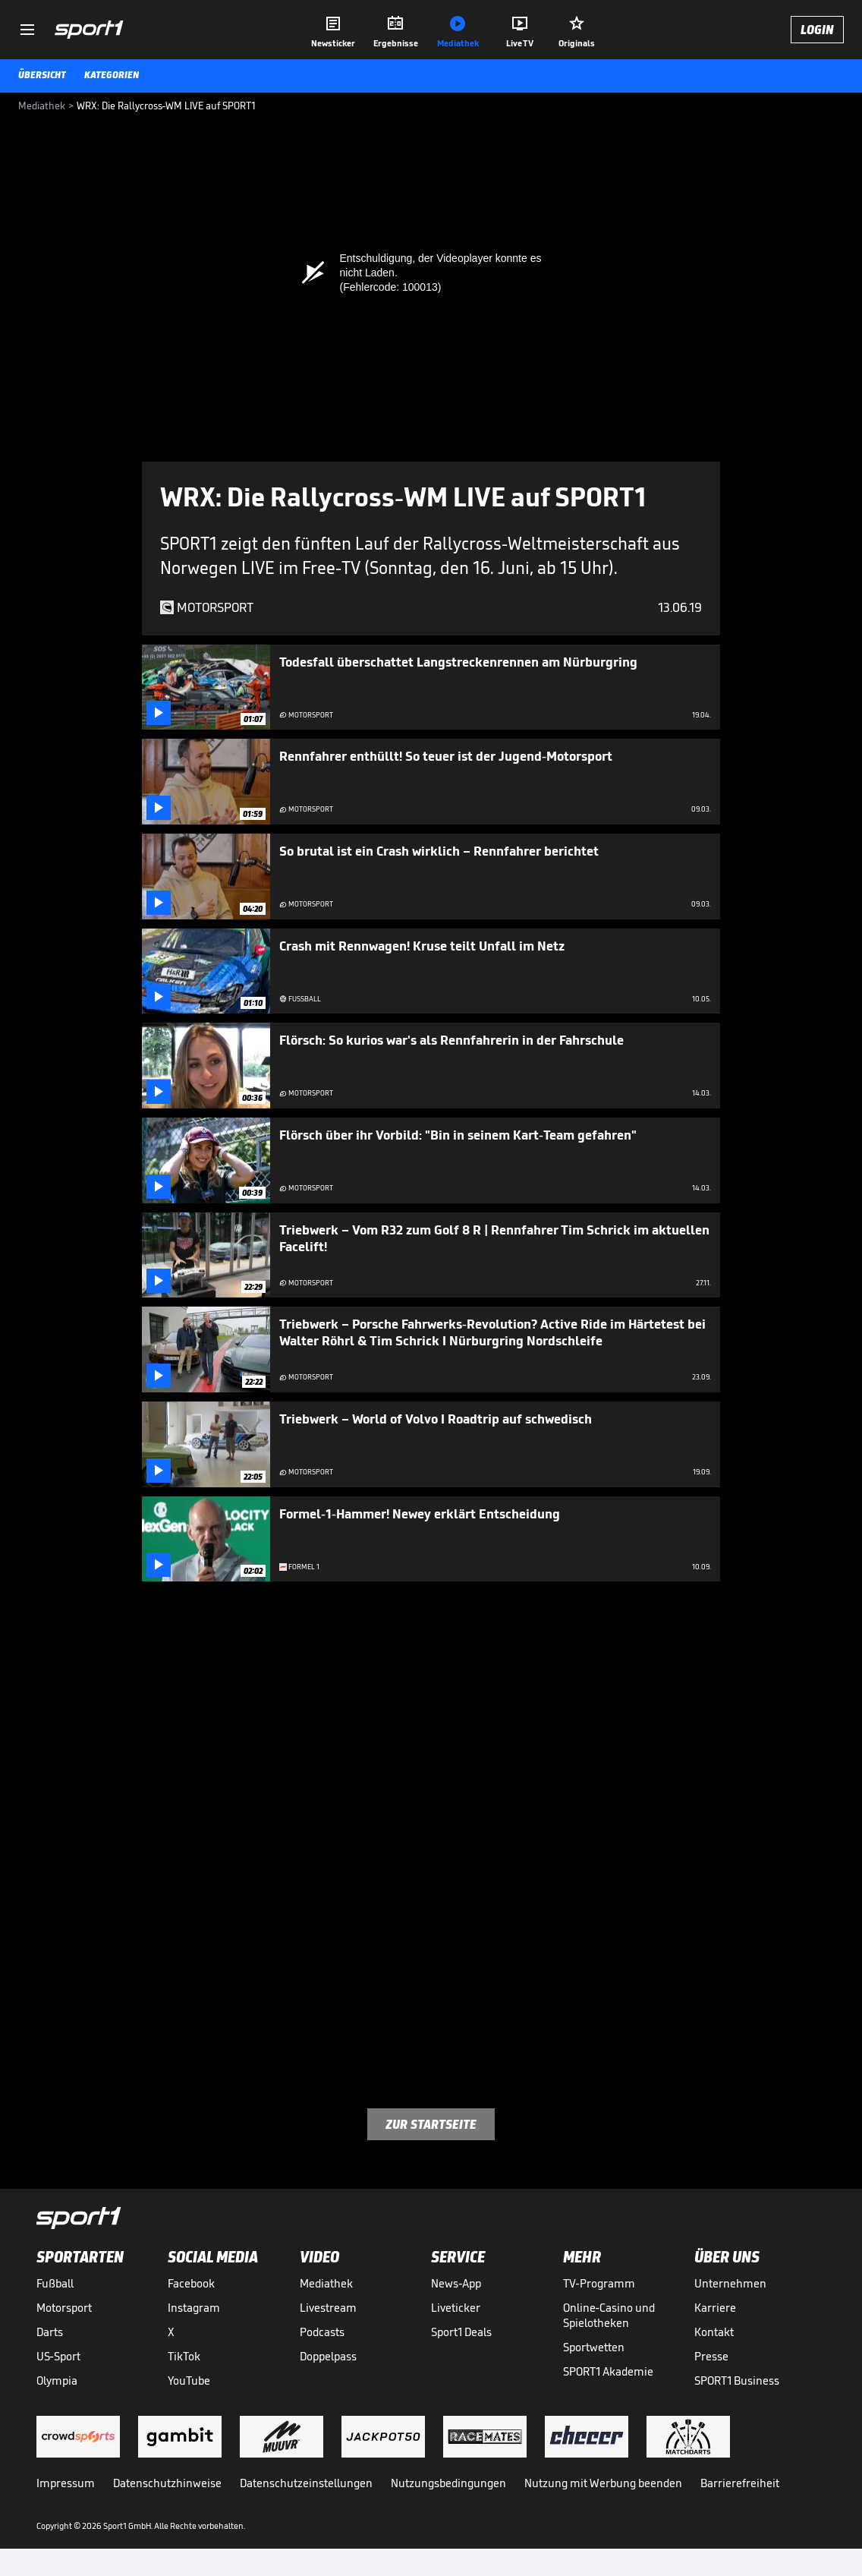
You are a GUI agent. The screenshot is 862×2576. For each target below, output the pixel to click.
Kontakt (714, 2332)
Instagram (194, 2307)
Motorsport (64, 2307)
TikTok (184, 2356)
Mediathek (326, 2283)
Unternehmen (730, 2283)
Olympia (56, 2380)
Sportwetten (593, 2347)
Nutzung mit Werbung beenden (603, 2483)
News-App (456, 2283)
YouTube (189, 2380)
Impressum (65, 2483)
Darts (49, 2332)
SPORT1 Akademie (608, 2371)
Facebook (191, 2283)
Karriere (715, 2307)
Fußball (55, 2283)
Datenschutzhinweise (167, 2483)
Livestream (328, 2307)
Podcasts (322, 2332)
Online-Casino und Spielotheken (609, 2315)
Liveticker (455, 2307)
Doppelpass (328, 2356)
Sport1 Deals (461, 2332)
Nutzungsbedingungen (448, 2483)
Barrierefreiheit (739, 2483)
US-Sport (58, 2356)
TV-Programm (599, 2283)
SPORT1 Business (736, 2380)
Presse (711, 2356)
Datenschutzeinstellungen (306, 2483)
